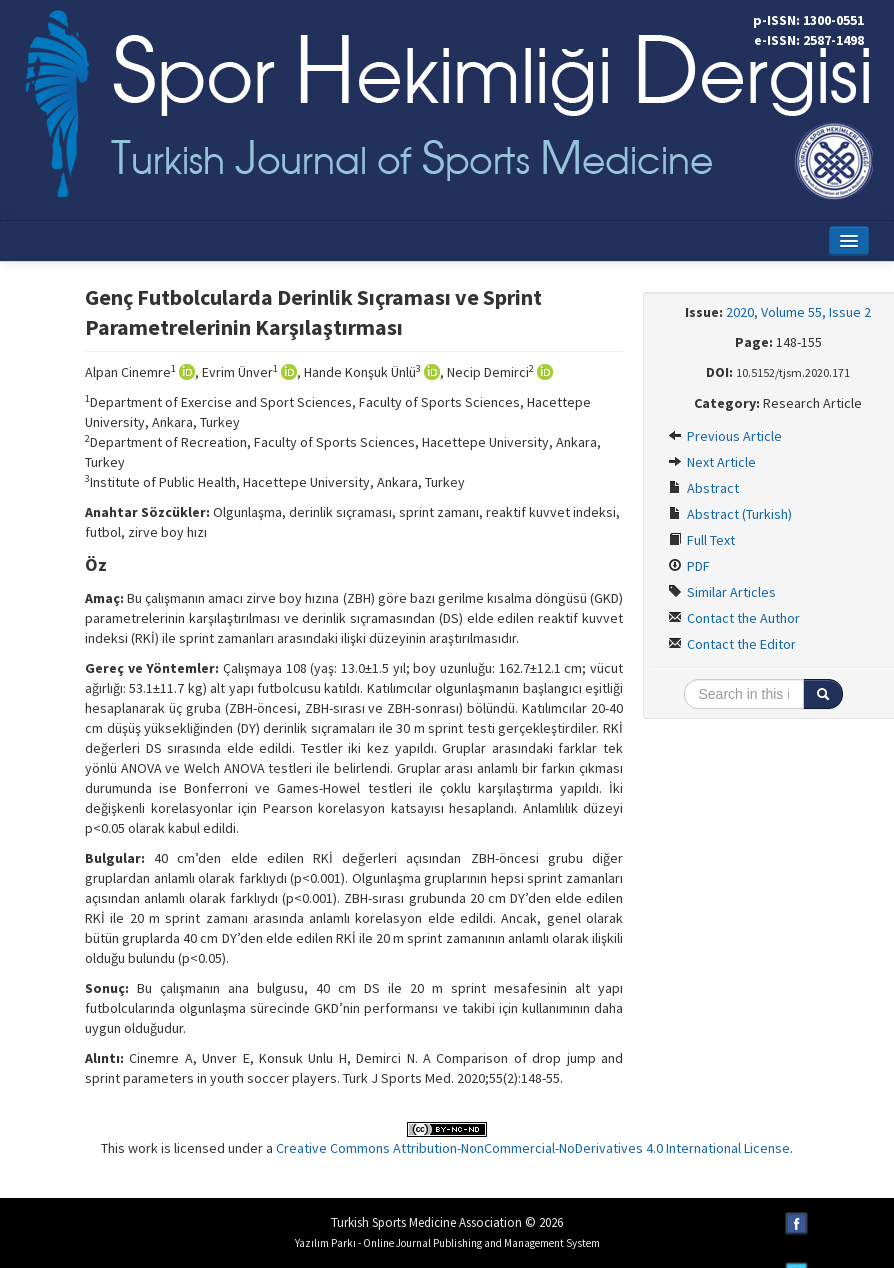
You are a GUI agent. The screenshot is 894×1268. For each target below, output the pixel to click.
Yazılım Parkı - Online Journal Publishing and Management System (447, 1243)
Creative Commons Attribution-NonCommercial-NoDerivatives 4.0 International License (533, 1148)
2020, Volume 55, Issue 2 (798, 312)
